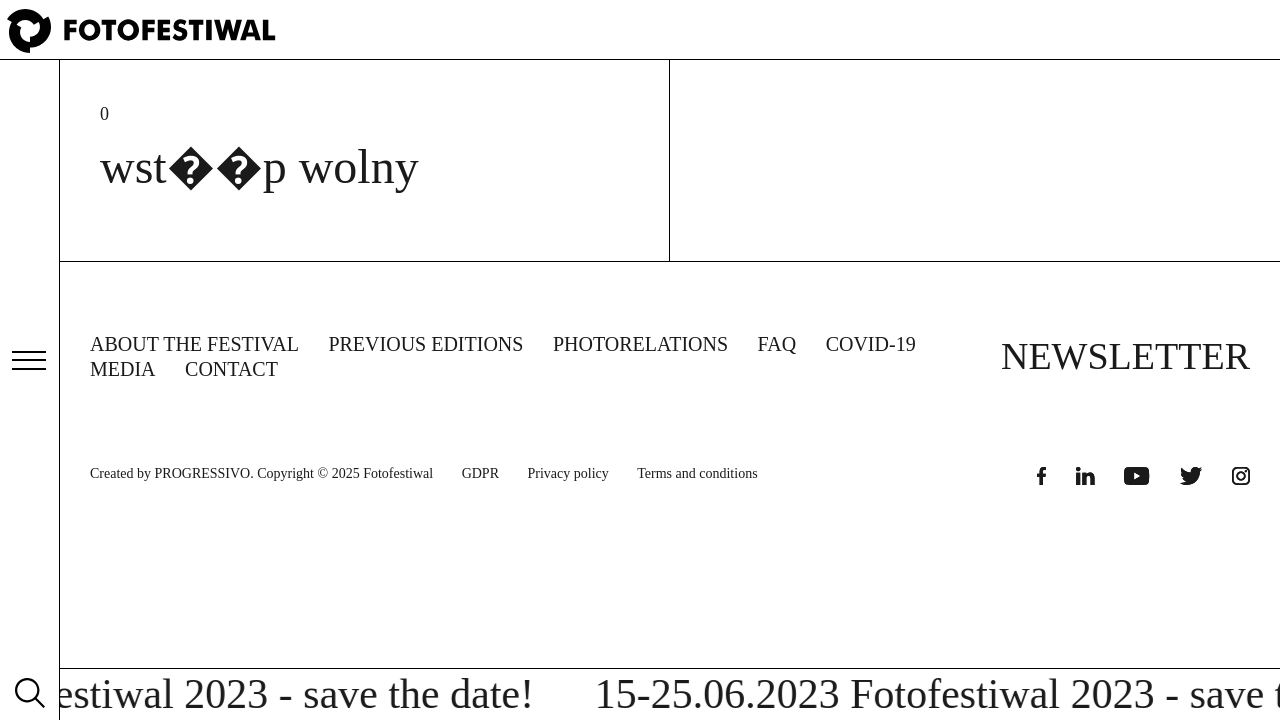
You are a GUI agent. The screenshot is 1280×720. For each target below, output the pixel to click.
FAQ (777, 344)
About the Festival (194, 344)
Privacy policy (568, 473)
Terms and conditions (697, 473)
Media (123, 369)
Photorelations (640, 344)
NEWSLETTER (1125, 356)
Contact (231, 369)
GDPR (480, 473)
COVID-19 (871, 344)
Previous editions (425, 344)
